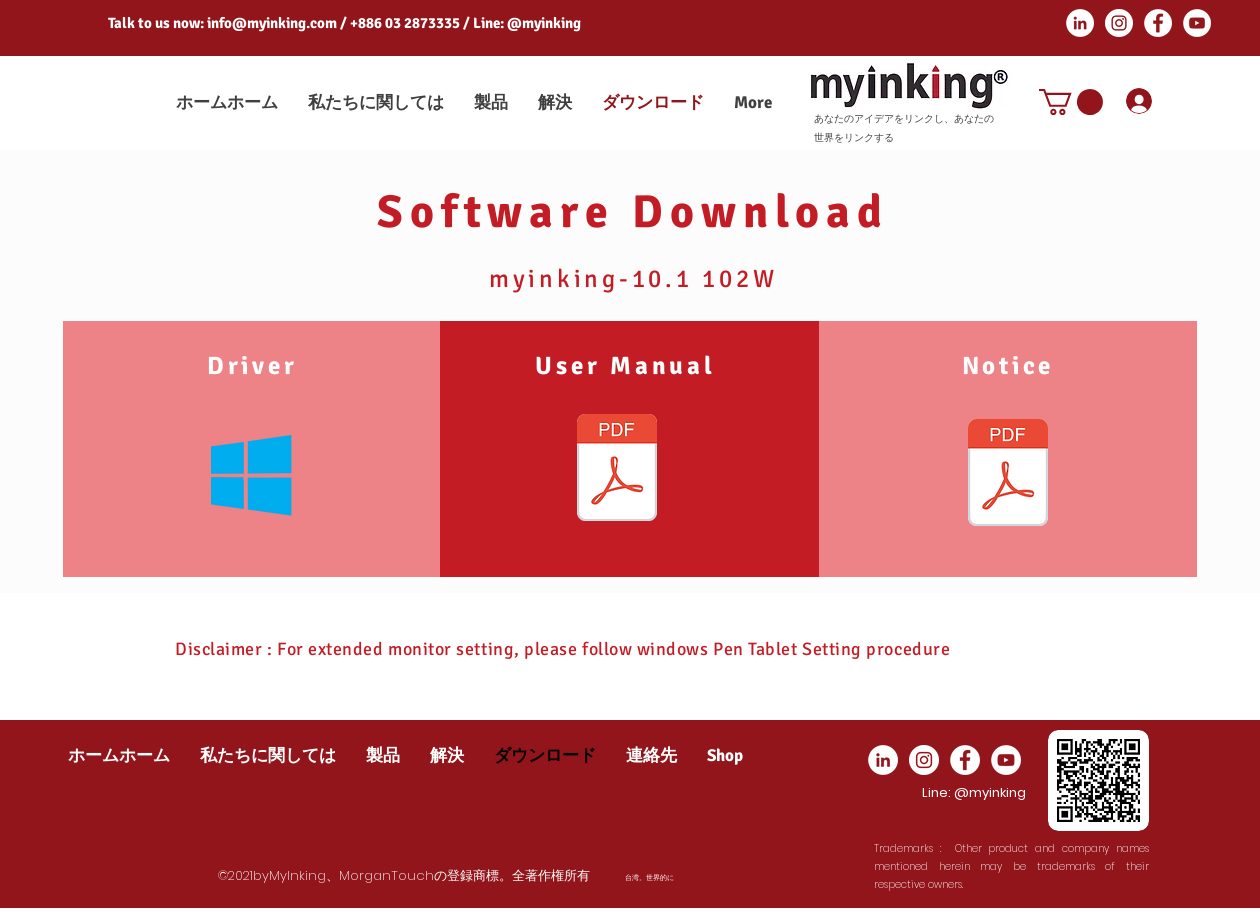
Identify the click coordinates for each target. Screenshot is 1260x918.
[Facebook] (1158, 23)
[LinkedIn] (1080, 23)
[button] (1071, 102)
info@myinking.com (272, 23)
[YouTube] (1197, 23)
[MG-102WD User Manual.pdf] (617, 470)
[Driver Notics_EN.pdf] (1008, 475)
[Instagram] (1119, 23)
